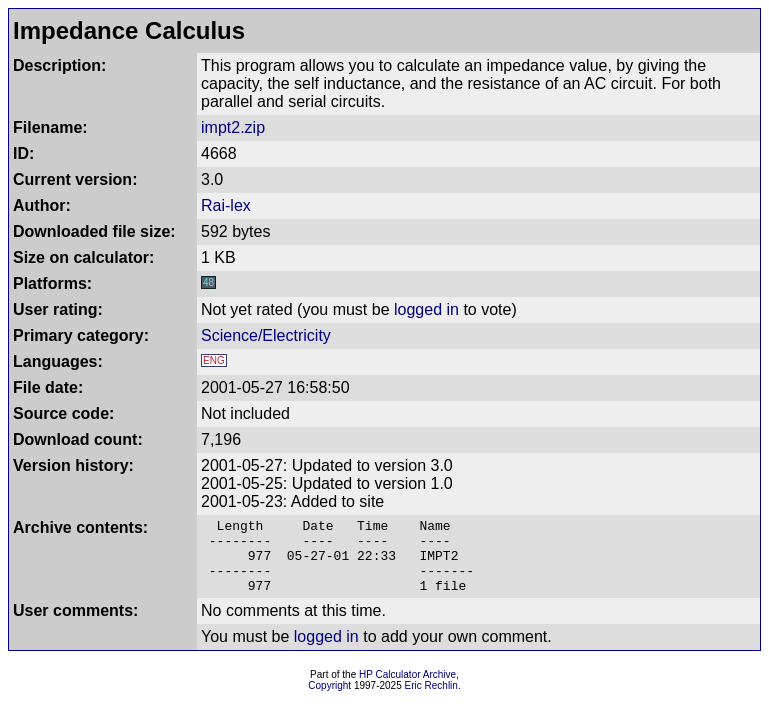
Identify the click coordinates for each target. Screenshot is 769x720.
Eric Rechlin (431, 700)
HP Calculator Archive (407, 689)
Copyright (329, 700)
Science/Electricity (266, 335)
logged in (426, 309)
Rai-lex (226, 205)
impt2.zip (233, 127)
